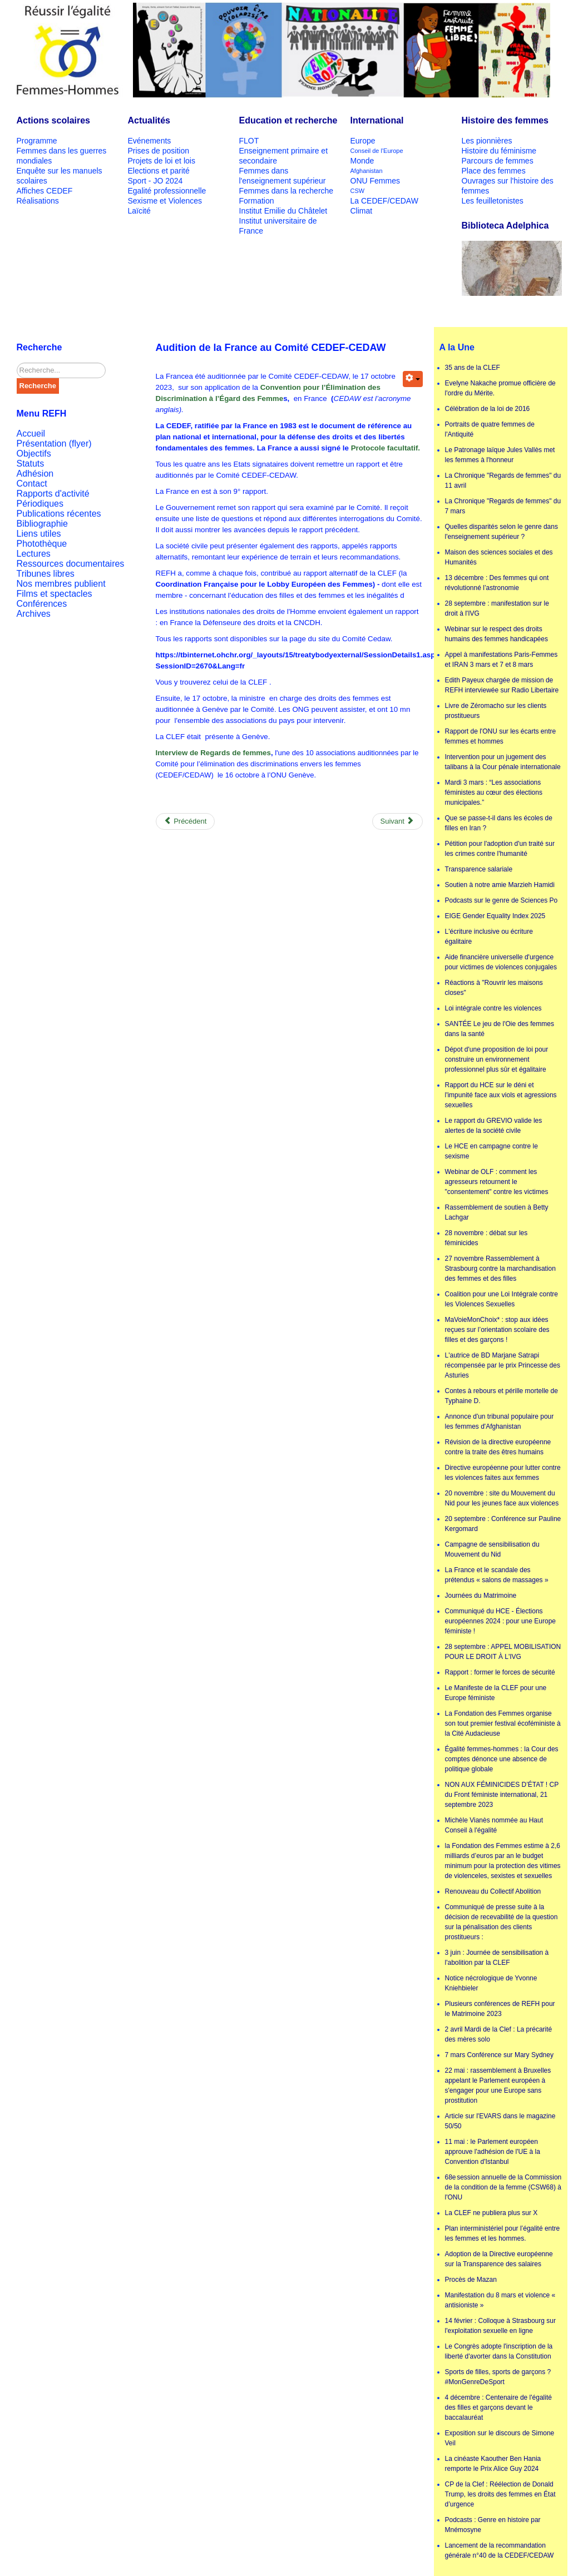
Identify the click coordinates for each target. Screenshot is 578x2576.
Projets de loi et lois (161, 160)
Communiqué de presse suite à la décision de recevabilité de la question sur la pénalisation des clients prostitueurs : (501, 1922)
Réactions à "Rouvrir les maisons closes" (494, 988)
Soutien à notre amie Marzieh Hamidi (500, 885)
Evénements (149, 140)
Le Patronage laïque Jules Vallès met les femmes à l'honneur (500, 455)
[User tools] (413, 379)
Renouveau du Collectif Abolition (493, 1891)
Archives (34, 613)
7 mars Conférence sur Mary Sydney (499, 2055)
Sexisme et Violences (165, 200)
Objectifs (34, 453)
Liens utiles (39, 533)
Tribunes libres (46, 573)
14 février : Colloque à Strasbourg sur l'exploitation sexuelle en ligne (500, 2326)
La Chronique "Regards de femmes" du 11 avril (503, 480)
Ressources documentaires (71, 563)
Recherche (37, 386)
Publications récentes (59, 513)
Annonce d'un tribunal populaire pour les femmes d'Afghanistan (499, 1421)
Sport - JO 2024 (155, 180)
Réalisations (38, 200)
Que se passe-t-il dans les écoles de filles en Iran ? (498, 823)
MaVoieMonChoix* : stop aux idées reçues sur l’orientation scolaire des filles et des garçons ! (497, 1330)
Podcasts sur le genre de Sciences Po (501, 900)
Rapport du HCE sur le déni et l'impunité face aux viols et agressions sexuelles (501, 1095)
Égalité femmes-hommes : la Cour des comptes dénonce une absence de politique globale (502, 1759)
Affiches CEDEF (45, 190)
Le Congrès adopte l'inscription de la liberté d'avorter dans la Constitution (499, 2351)
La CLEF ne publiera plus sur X (491, 2213)
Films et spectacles (54, 593)
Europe (363, 140)
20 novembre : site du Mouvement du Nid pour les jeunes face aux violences (502, 1498)
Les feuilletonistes (492, 200)
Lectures (34, 553)
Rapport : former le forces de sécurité (500, 1672)
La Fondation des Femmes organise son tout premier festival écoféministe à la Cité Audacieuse (503, 1723)
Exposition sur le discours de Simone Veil (500, 2438)
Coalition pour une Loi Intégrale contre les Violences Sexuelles (501, 1299)
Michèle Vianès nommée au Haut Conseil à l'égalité (494, 1825)
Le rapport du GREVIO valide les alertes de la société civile (493, 1126)
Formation (256, 200)
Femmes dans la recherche (286, 190)
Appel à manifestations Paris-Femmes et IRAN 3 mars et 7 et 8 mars (501, 659)
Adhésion (35, 473)
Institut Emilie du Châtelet (283, 210)
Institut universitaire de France (278, 225)
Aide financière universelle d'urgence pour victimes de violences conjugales (501, 962)
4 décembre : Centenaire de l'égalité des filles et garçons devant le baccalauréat (498, 2407)
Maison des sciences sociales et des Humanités (499, 557)
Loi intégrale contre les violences (493, 1008)
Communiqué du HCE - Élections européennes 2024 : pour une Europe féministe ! (500, 1621)
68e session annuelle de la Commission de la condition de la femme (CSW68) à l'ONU (503, 2187)
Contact (32, 483)
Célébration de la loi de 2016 (487, 409)
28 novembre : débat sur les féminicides (486, 1238)
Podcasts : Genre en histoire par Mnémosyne (493, 2525)
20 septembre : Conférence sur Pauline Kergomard (503, 1524)
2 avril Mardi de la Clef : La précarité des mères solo (498, 2034)
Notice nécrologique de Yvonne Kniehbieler (491, 1983)
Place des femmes (494, 170)
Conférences (42, 603)
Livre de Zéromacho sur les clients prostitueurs (496, 711)
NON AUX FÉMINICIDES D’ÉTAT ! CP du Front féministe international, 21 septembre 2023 (502, 1795)
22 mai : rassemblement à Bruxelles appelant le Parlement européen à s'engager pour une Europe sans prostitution (498, 2085)
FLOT (249, 140)
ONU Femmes (375, 180)
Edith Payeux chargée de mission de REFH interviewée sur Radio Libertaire (502, 685)
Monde (362, 160)
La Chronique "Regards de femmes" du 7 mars (503, 506)
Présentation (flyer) (54, 443)
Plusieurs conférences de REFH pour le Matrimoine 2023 (500, 2009)
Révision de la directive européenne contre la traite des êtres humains (498, 1447)
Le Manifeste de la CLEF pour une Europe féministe (496, 1693)
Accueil (31, 433)
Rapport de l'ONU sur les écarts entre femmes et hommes (500, 736)
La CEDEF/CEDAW (384, 200)
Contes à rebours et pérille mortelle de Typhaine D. (501, 1396)
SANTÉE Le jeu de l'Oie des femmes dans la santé (499, 1029)
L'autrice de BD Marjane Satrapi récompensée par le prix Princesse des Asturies (502, 1365)
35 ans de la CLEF (472, 367)
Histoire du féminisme (499, 150)
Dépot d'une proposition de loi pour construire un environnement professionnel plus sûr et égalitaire (497, 1059)
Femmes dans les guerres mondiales (62, 155)
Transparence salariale (479, 869)
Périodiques (40, 503)
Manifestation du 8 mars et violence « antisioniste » (500, 2300)
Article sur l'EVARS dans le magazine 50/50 (500, 2121)
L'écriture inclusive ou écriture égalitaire (489, 936)
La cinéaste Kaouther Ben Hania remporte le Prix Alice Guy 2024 (493, 2464)
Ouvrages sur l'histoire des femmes (508, 185)
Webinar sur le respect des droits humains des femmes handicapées (496, 634)
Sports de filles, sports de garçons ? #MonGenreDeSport (498, 2377)
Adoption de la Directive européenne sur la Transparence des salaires (499, 2259)
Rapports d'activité (53, 493)
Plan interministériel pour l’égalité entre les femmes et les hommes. (502, 2233)
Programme (37, 140)
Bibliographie (42, 523)
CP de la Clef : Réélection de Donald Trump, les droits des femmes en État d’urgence (500, 2494)
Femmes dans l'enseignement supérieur (282, 175)
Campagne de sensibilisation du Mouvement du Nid (492, 1549)
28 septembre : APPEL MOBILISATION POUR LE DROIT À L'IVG (503, 1652)
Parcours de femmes (497, 160)
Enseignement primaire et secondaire (283, 155)
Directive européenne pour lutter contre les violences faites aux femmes (503, 1473)
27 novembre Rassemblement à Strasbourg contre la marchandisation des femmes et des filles (500, 1268)
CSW (357, 190)
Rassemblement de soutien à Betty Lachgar (497, 1212)
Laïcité (139, 210)
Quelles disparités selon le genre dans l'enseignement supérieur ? (501, 532)
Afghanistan (366, 170)
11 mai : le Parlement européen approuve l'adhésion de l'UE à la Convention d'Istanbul (492, 2152)
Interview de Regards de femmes (213, 753)
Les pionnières (487, 140)
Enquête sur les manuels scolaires (59, 175)
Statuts (31, 463)
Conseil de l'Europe (376, 150)
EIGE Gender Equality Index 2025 (495, 916)
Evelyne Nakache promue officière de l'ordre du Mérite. (500, 388)
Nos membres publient (61, 583)
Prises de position (159, 150)
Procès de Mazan (471, 2279)
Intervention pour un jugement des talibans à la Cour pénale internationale (503, 762)
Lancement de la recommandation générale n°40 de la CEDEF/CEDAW (499, 2550)
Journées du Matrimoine (481, 1595)
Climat (361, 210)
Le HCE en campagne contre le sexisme (491, 1151)
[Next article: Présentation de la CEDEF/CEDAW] (397, 821)
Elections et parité (159, 170)
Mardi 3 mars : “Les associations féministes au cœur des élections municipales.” (493, 792)
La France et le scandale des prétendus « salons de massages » (497, 1575)
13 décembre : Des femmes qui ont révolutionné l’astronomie (497, 583)
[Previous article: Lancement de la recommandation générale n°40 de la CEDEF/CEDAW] (185, 821)
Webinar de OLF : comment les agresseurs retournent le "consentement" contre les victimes (497, 1182)
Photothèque (42, 543)
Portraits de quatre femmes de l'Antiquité (490, 429)
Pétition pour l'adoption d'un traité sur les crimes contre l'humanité (500, 849)
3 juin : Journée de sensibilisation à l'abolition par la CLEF (497, 1957)
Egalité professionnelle (167, 190)
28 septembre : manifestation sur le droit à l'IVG (497, 608)
